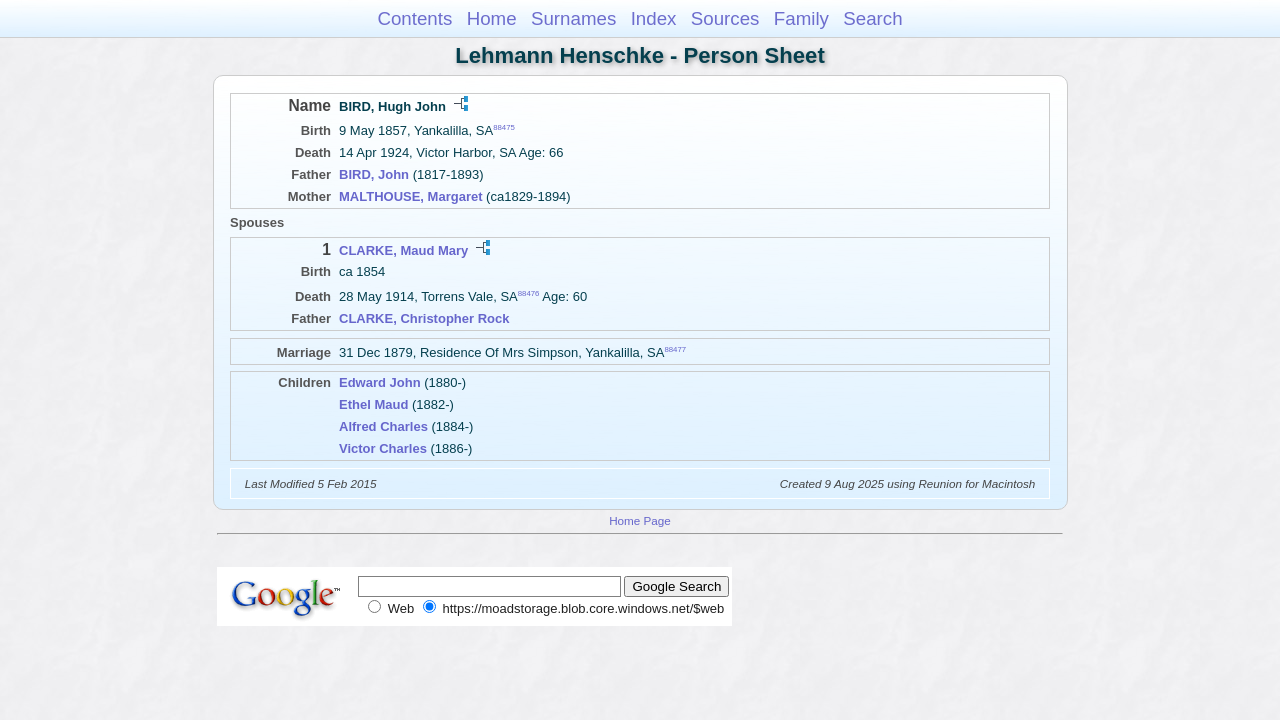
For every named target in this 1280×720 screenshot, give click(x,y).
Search (872, 18)
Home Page (640, 520)
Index (654, 18)
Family (801, 18)
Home (492, 18)
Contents (414, 18)
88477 (675, 349)
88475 (504, 127)
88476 (529, 293)
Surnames (573, 18)
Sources (725, 18)
